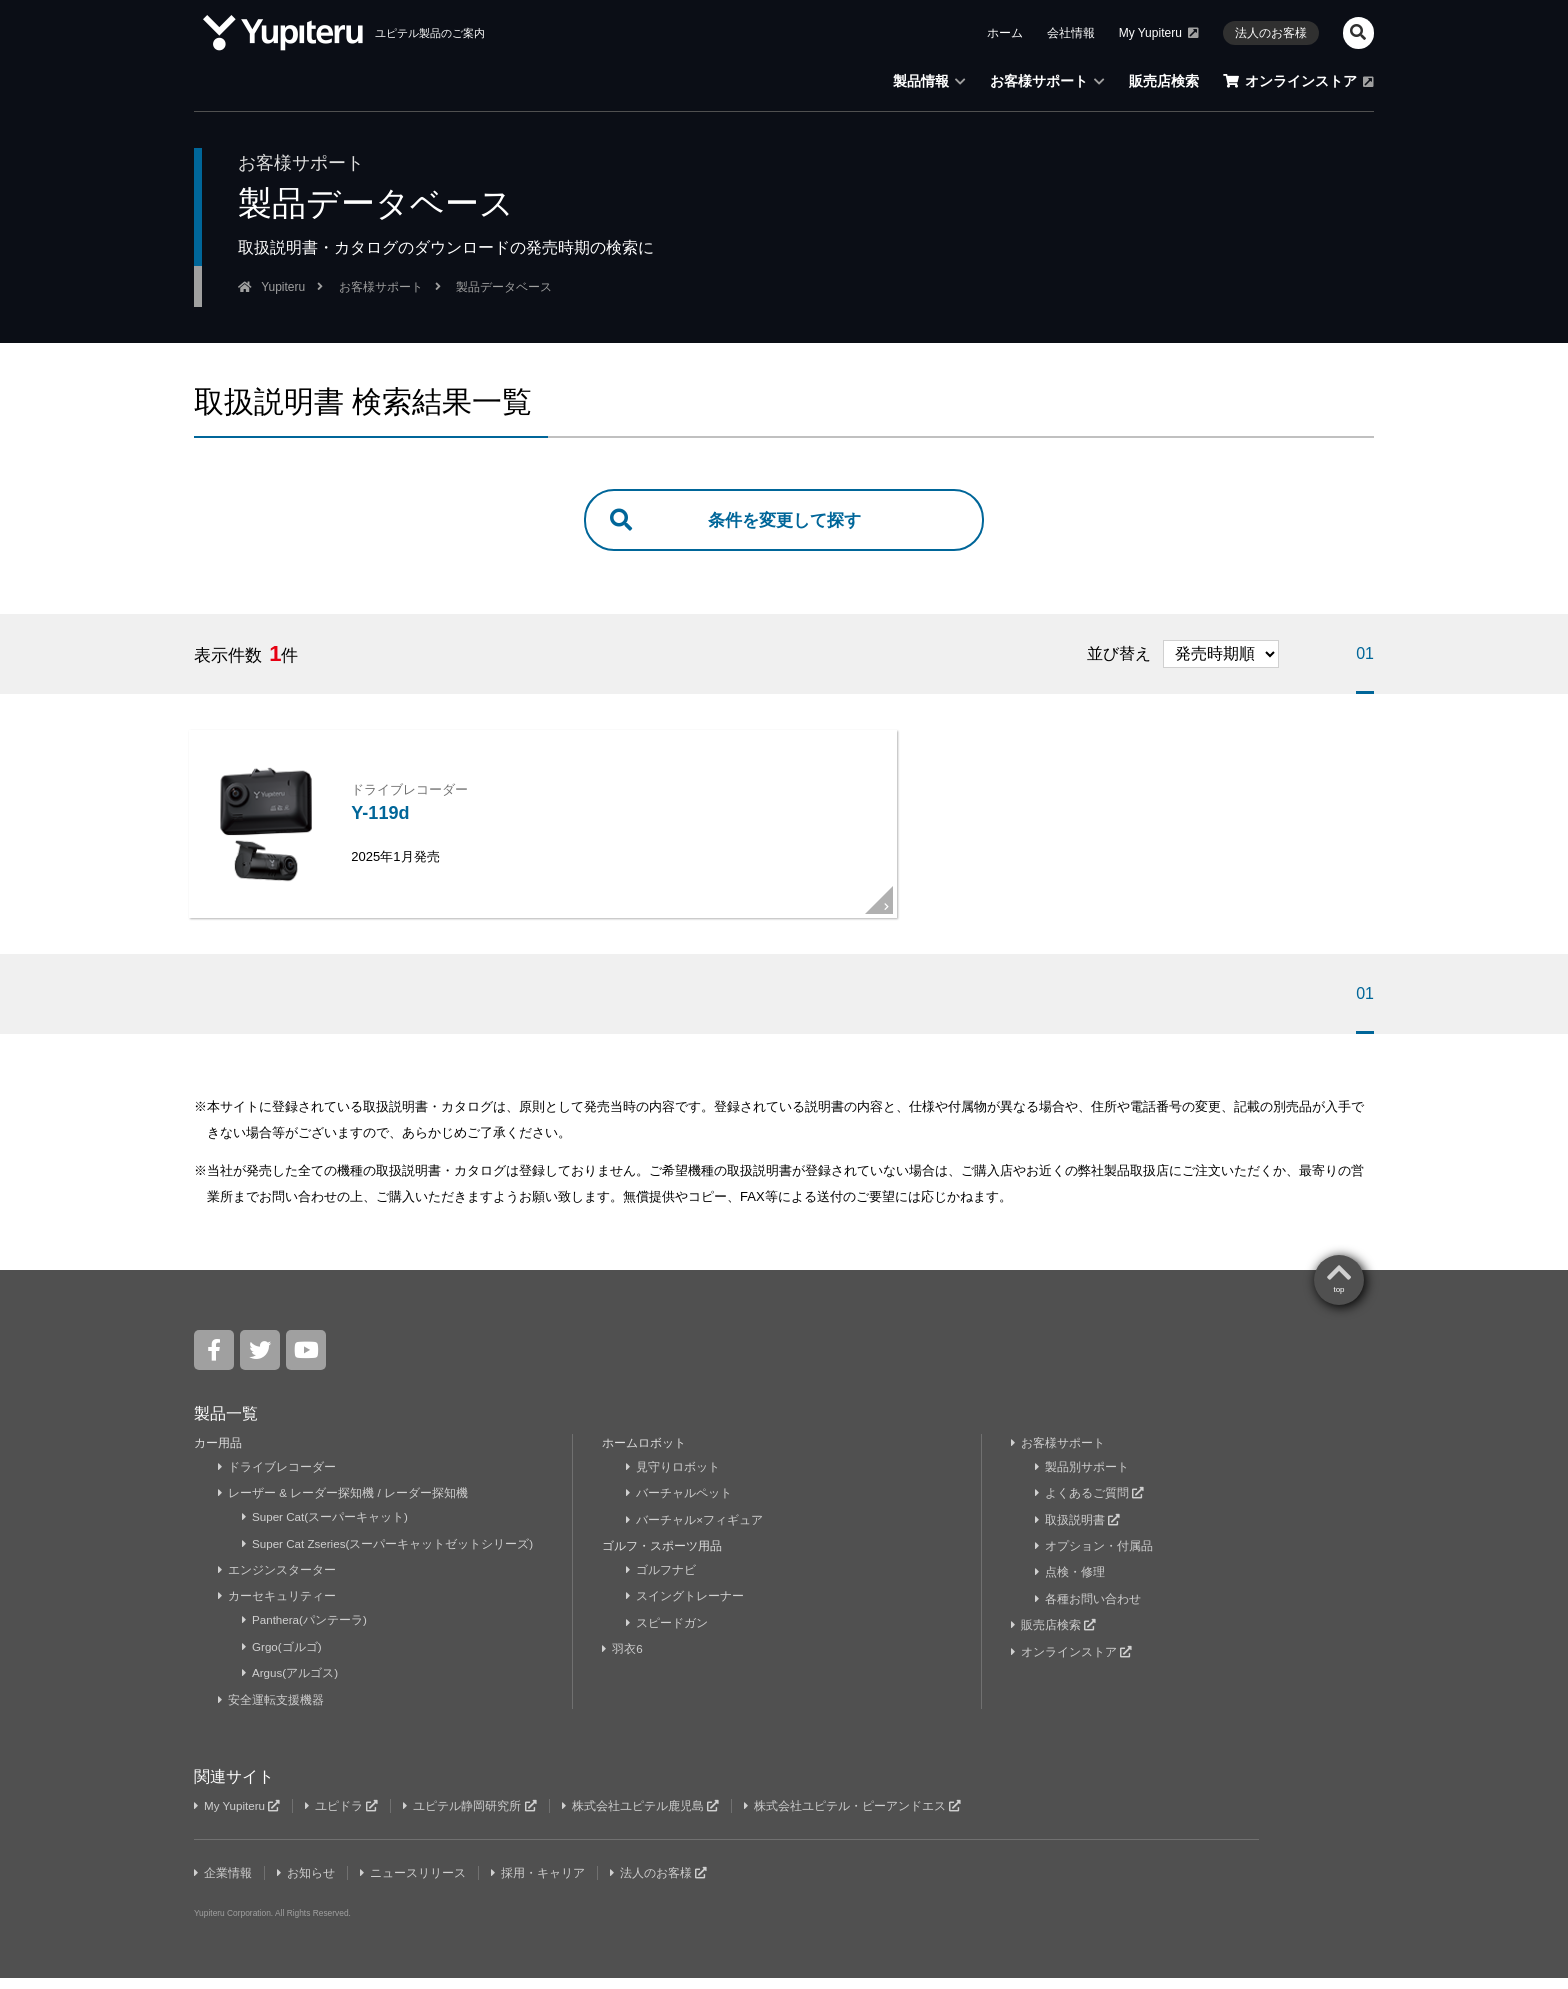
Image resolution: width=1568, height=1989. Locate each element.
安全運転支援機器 (271, 1711)
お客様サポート (1047, 81)
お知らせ (307, 1884)
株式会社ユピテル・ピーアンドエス (860, 1817)
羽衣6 (624, 1661)
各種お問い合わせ (1088, 1610)
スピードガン (667, 1634)
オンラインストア (1298, 81)
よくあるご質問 (1090, 1505)
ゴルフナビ (661, 1581)
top (1338, 1300)
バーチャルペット (679, 1505)
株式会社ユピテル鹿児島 (646, 1817)
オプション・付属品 (1094, 1557)
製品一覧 (226, 1424)
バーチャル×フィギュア (695, 1531)
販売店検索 (1164, 81)
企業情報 (223, 1884)
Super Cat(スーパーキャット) (326, 1529)
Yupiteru (283, 287)
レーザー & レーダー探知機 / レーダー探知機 (344, 1505)
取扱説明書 (1078, 1531)
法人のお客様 (1271, 33)
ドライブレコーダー (277, 1478)
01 (1365, 655)
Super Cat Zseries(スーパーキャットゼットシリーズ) (390, 1555)
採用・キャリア (541, 1884)
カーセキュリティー (277, 1608)
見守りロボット (673, 1478)
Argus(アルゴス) (291, 1685)
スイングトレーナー (685, 1608)
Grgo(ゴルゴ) (283, 1658)
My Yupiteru (1159, 33)
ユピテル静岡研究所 (475, 1817)
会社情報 (1071, 33)
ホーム (1005, 33)
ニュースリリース (415, 1884)
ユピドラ (345, 1817)
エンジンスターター (277, 1581)
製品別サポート (1082, 1478)
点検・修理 (1070, 1584)
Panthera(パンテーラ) (306, 1632)
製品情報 (929, 81)
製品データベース (504, 287)
